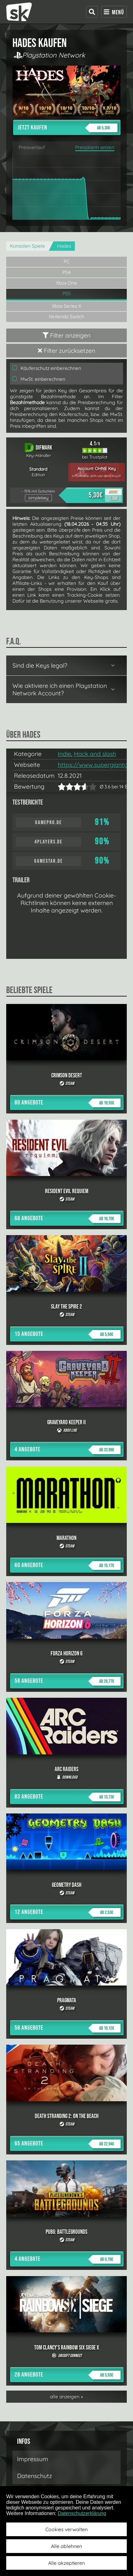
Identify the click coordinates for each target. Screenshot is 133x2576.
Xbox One (66, 283)
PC (67, 261)
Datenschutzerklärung (82, 2513)
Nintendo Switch (66, 317)
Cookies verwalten (66, 2529)
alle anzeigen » (66, 2397)
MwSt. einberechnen (38, 379)
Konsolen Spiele (27, 246)
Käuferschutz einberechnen (46, 368)
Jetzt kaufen (67, 128)
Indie (64, 754)
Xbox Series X (66, 306)
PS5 (66, 293)
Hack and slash (95, 754)
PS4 (66, 272)
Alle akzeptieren (66, 2563)
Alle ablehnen (66, 2546)
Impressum (32, 2459)
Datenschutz (34, 2476)
